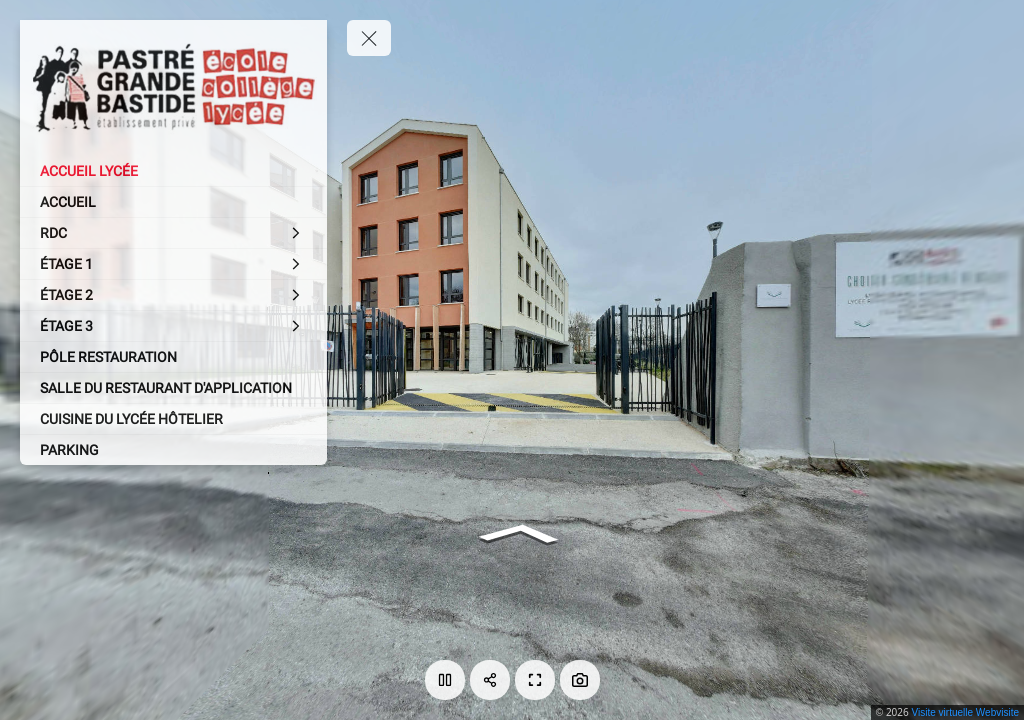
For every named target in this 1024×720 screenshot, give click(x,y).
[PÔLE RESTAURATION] (173, 357)
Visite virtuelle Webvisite (965, 712)
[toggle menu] (369, 38)
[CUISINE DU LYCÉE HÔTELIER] (173, 419)
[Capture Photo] (580, 680)
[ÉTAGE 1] (173, 264)
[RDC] (173, 233)
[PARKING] (173, 450)
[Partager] (490, 680)
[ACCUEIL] (173, 202)
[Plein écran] (535, 680)
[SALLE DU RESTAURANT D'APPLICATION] (173, 388)
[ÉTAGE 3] (173, 326)
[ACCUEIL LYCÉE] (173, 171)
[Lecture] (445, 680)
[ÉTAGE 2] (173, 295)
